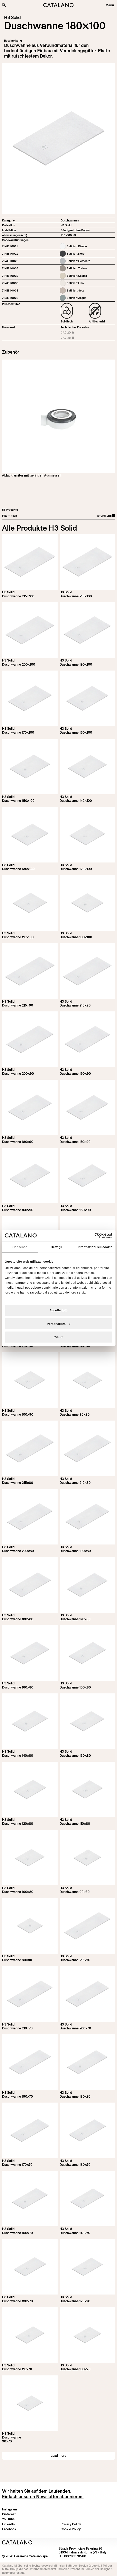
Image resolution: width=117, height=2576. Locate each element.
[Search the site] (4, 5)
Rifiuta (58, 1337)
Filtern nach (9, 515)
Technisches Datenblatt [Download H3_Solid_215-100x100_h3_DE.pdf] (76, 327)
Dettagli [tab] (56, 1246)
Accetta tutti (59, 1310)
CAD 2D (76, 333)
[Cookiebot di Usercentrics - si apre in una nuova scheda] (94, 1235)
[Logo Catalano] (17, 2542)
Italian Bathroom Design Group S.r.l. (80, 2565)
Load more (58, 2455)
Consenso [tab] (19, 1246)
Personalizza (58, 1323)
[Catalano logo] (58, 5)
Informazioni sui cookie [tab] (95, 1246)
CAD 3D (76, 338)
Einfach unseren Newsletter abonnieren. (43, 2496)
